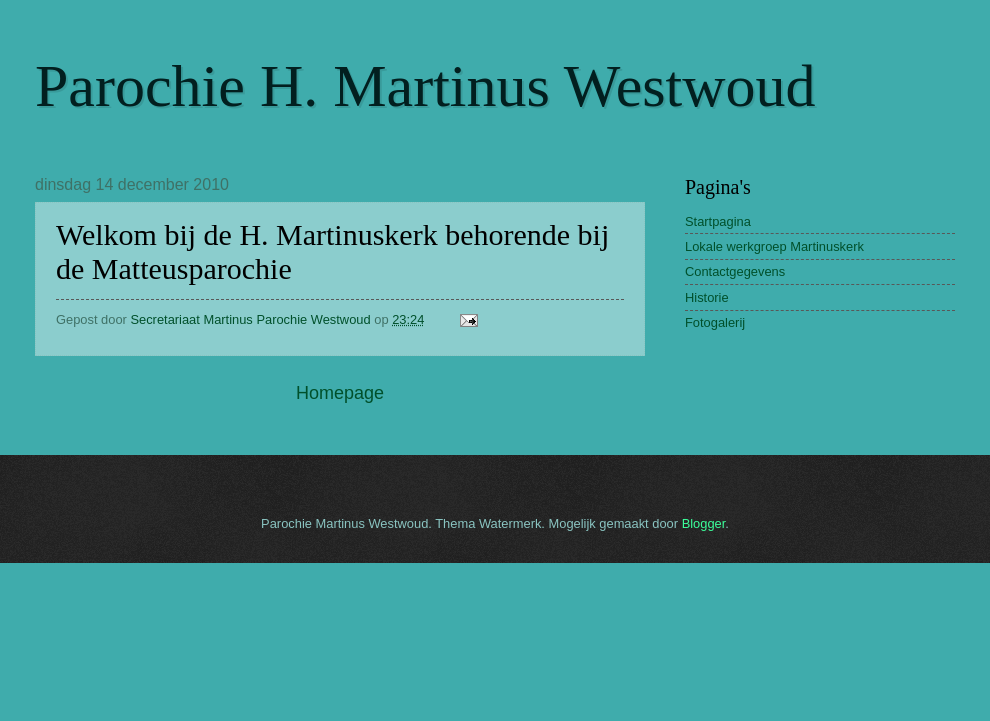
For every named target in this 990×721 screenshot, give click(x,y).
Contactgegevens (735, 271)
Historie (707, 297)
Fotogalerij (715, 322)
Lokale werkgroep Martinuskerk (774, 246)
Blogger (704, 523)
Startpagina (718, 221)
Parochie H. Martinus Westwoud (425, 86)
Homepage (340, 393)
